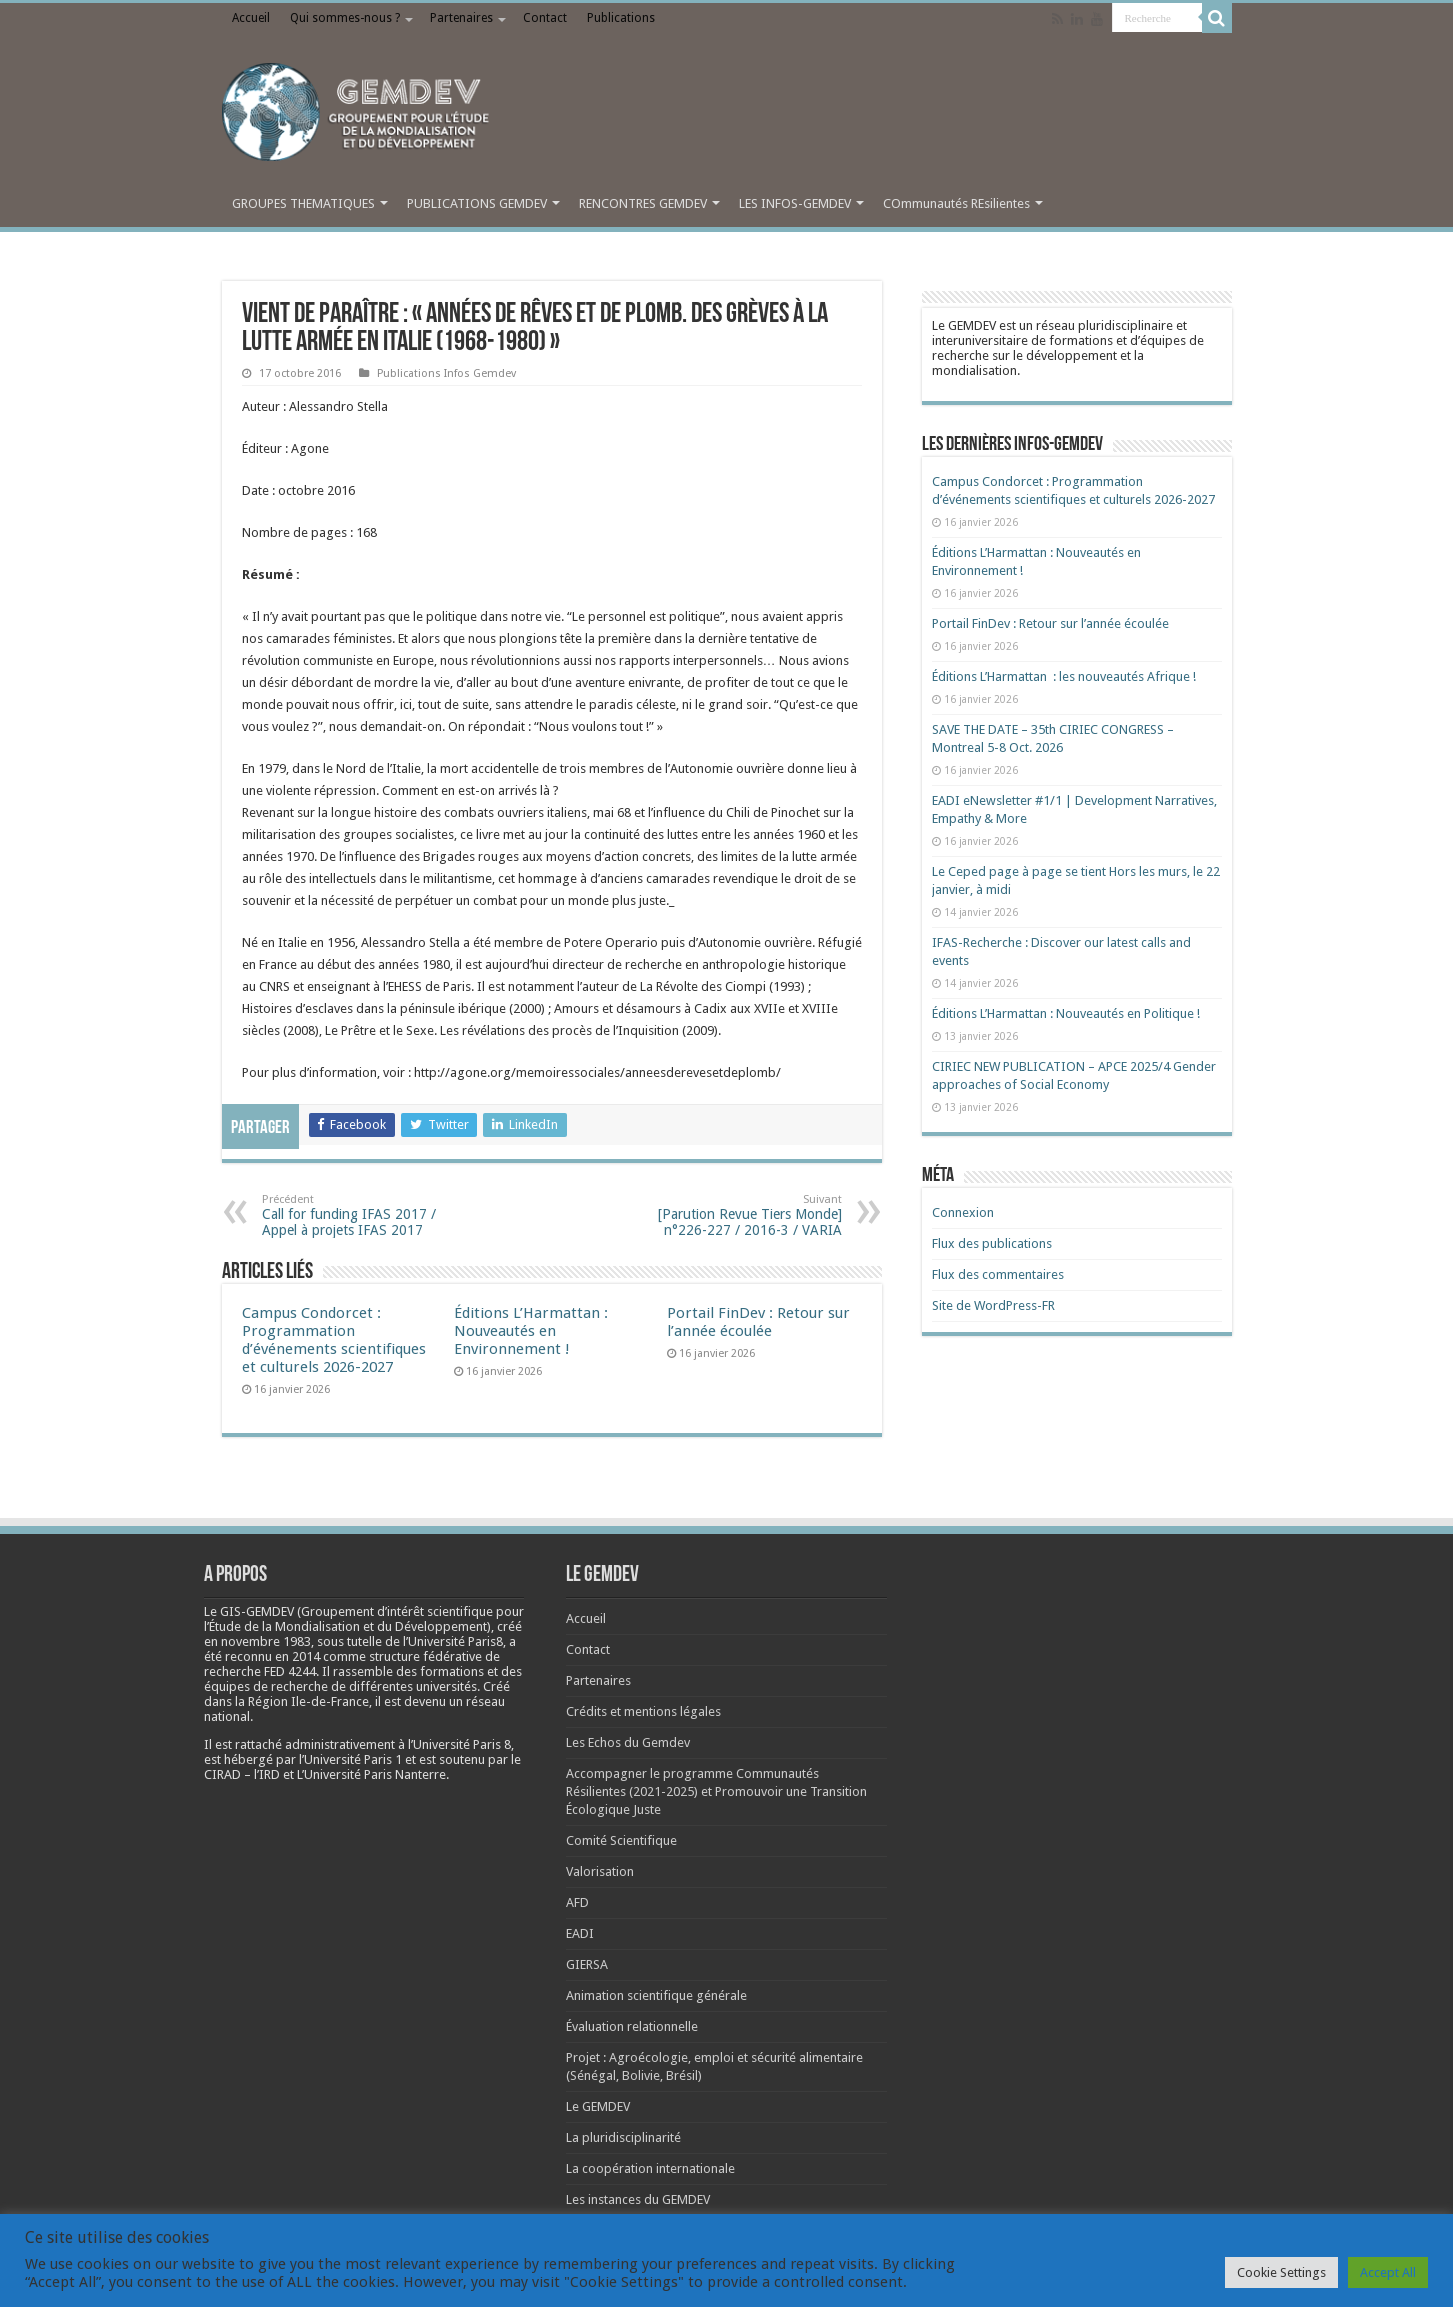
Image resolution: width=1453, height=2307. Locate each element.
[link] (266, 1641)
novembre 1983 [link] (266, 1641)
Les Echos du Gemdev (628, 1742)
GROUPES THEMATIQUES (303, 203)
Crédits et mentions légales (643, 1711)
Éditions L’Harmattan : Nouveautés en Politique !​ (1066, 1013)
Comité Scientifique (621, 1840)
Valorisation (600, 1871)
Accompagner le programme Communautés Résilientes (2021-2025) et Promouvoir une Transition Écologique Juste (716, 1791)
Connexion (963, 1212)
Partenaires (461, 18)
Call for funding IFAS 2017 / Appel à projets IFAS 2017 (364, 1215)
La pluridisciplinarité (623, 2137)
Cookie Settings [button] (1281, 2272)
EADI (580, 1933)
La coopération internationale (650, 2168)
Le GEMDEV (598, 2106)
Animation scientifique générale (656, 1995)
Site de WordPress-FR (993, 1305)
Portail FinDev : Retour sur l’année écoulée (758, 1322)
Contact (545, 18)
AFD (577, 1902)
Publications (621, 18)
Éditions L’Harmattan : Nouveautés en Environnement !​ (531, 1331)
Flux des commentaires (998, 1274)
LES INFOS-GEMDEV (795, 203)
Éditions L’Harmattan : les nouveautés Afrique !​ (1064, 676)
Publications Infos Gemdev (446, 373)
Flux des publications (992, 1243)
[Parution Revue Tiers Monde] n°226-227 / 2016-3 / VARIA (739, 1215)
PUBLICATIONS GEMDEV (477, 203)
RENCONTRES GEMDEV (643, 203)
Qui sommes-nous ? (345, 18)
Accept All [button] (1388, 2272)
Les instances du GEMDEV (638, 2199)
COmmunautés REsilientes (956, 203)
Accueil (251, 18)
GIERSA (587, 1964)
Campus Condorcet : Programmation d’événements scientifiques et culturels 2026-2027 (334, 1340)
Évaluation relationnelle (632, 2026)
